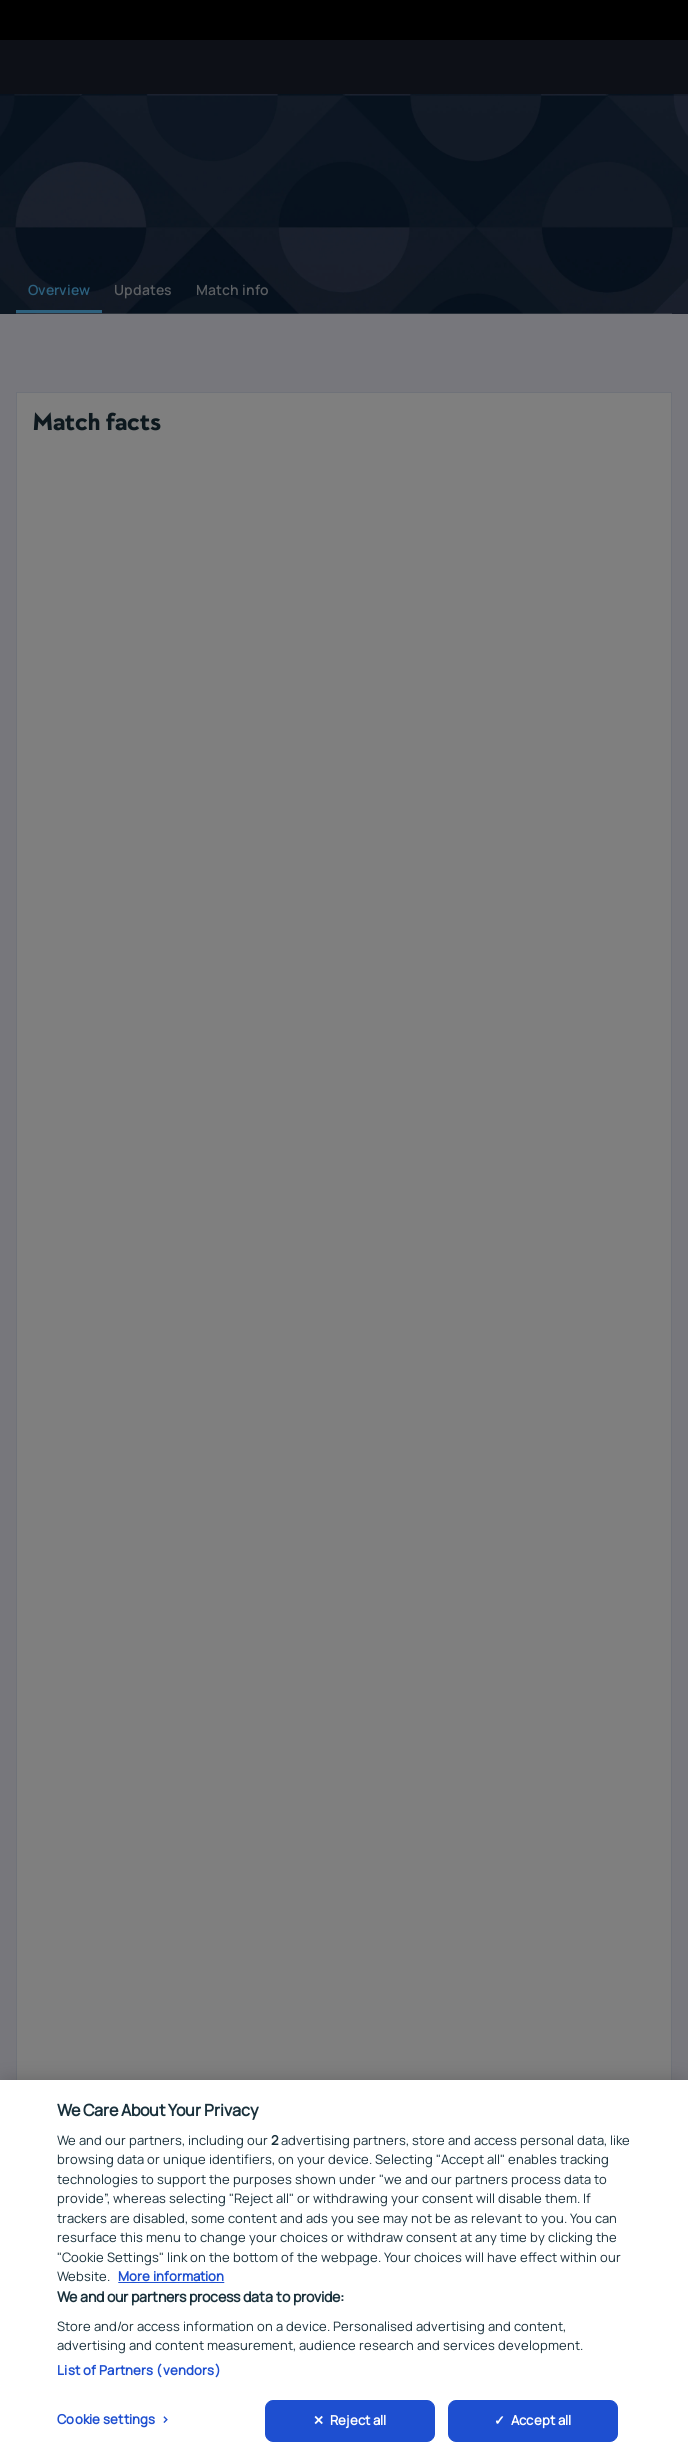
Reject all (358, 2423)
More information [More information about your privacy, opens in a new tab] (171, 2279)
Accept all (541, 2423)
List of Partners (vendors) (138, 2372)
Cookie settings (106, 2422)
